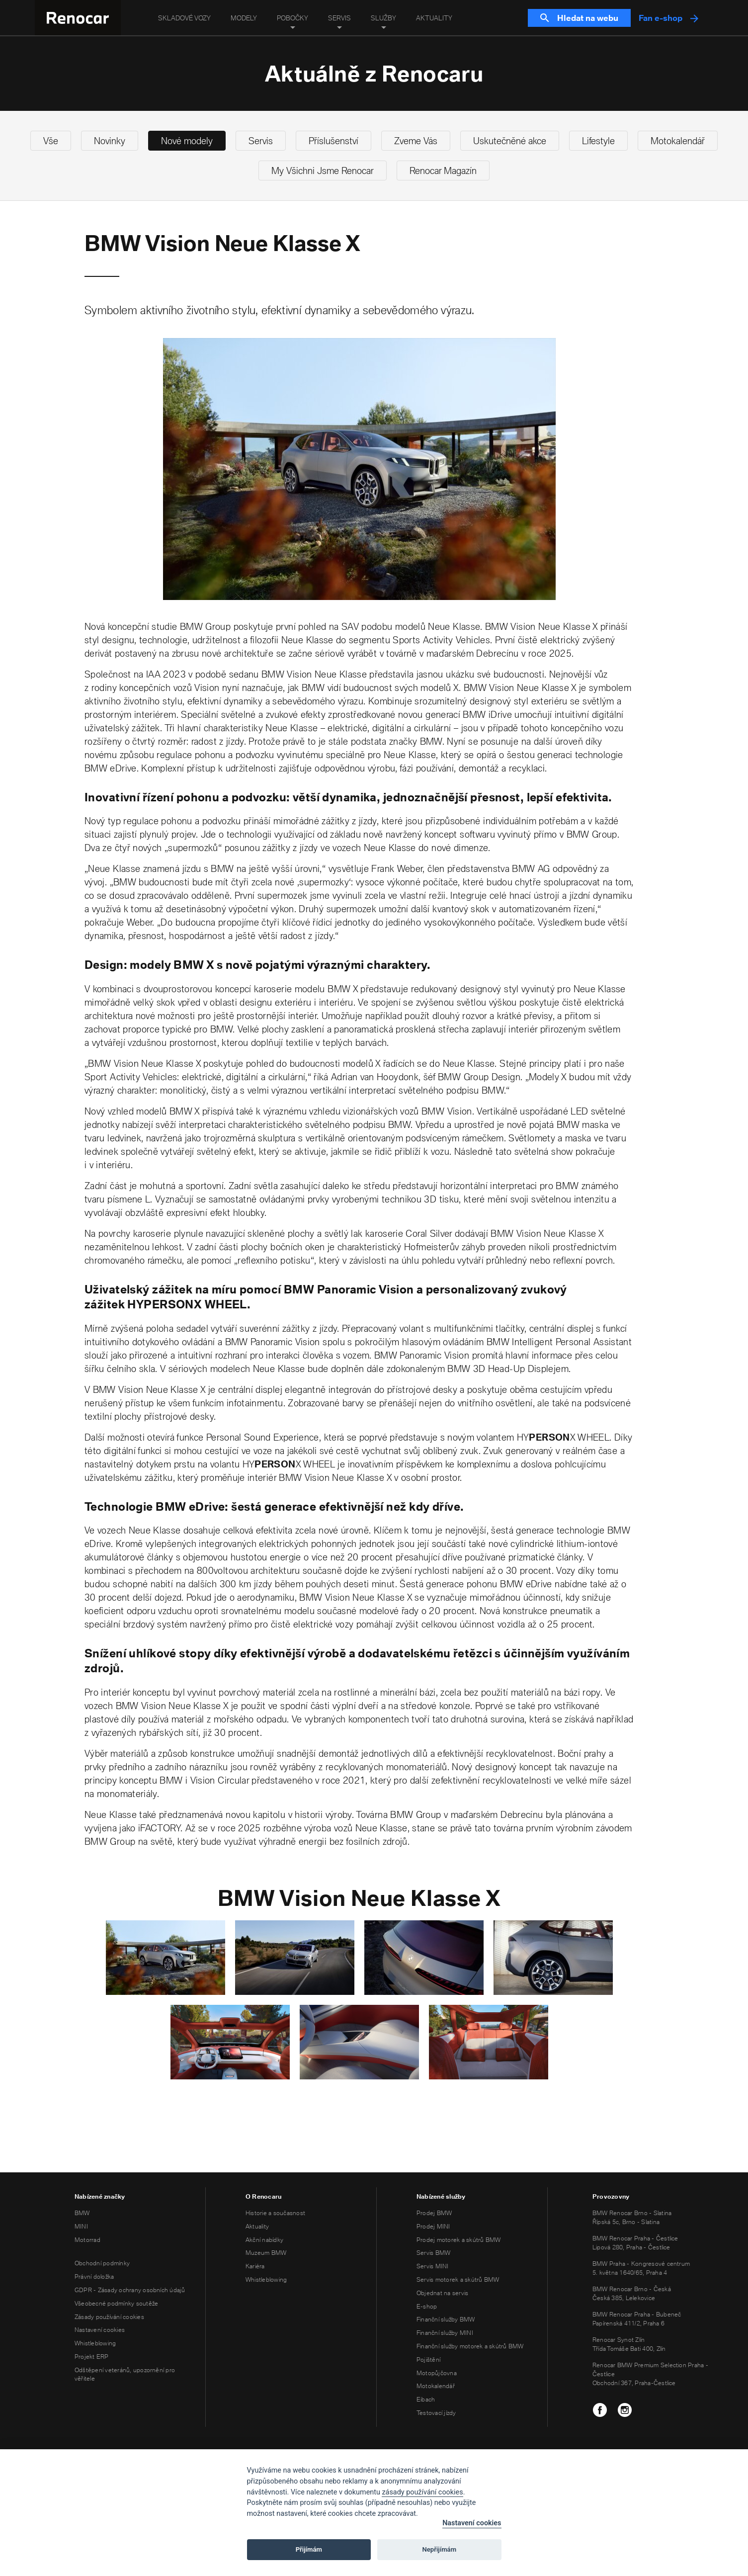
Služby (383, 18)
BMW (82, 2213)
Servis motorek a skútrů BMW (457, 2279)
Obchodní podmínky (102, 2263)
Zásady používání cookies (109, 2316)
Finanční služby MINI (444, 2332)
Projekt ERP (92, 2356)
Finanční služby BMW (445, 2319)
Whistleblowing (95, 2343)
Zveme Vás (415, 140)
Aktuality (434, 18)
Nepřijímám (439, 2549)
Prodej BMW (434, 2213)
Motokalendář (678, 140)
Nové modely (187, 140)
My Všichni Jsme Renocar (322, 170)
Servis (339, 18)
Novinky (109, 140)
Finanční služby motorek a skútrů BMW (470, 2346)
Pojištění (428, 2359)
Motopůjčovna (436, 2373)
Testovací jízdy (436, 2412)
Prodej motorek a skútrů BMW (458, 2239)
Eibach (425, 2399)
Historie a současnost (275, 2213)
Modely (244, 18)
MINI (81, 2226)
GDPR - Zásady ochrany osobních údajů (130, 2290)
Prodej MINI (433, 2226)
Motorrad (87, 2239)
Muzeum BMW (266, 2252)
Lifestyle (598, 140)
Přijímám (309, 2549)
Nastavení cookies (100, 2329)
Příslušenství (333, 140)
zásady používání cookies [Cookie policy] (422, 2492)
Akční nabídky (264, 2239)
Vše (50, 140)
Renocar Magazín (443, 170)
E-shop (426, 2306)
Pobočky (292, 18)
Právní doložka (94, 2276)
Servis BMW (433, 2252)
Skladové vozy (184, 18)
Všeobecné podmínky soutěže (116, 2303)
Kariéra (255, 2266)
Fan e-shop (668, 18)
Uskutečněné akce (509, 140)
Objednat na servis (442, 2293)
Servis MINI (432, 2266)
